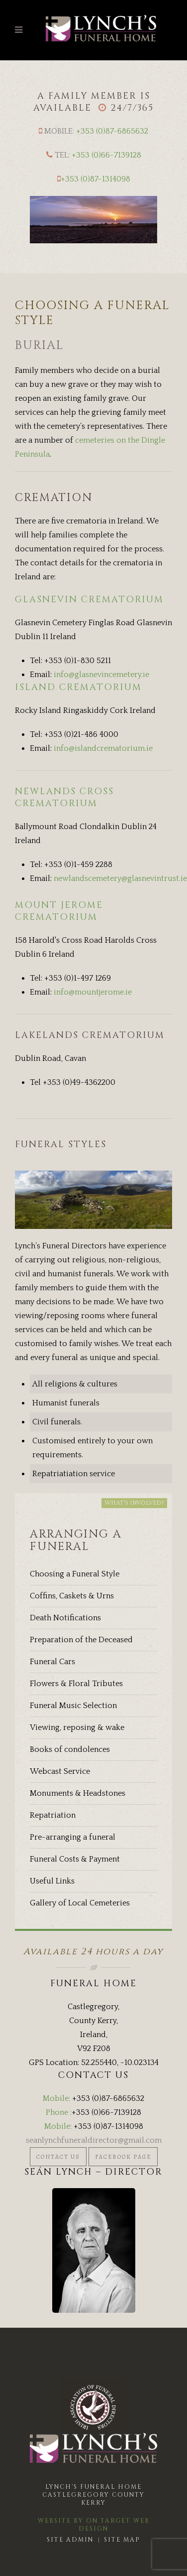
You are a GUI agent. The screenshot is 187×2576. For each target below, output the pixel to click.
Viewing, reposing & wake (77, 1727)
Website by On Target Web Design (94, 2525)
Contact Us (58, 2157)
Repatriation (53, 1815)
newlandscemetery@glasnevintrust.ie (120, 878)
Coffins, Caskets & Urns (72, 1595)
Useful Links (52, 1881)
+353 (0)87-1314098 (95, 178)
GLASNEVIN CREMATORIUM (89, 599)
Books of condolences (70, 1749)
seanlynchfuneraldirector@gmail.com (94, 2140)
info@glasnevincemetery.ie (101, 674)
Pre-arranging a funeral (72, 1837)
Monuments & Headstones (77, 1793)
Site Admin (70, 2540)
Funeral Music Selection (73, 1705)
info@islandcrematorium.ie (103, 748)
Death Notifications (65, 1617)
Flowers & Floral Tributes (76, 1683)
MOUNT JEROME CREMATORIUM (59, 911)
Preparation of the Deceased (81, 1639)
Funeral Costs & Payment (75, 1859)
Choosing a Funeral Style (74, 1573)
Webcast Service (60, 1771)
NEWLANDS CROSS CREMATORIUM (64, 797)
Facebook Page (123, 2157)
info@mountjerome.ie (93, 992)
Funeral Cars (52, 1661)
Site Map (122, 2540)
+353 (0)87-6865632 (112, 131)
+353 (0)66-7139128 (106, 155)
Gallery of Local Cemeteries (80, 1902)
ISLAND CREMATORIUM (78, 687)
